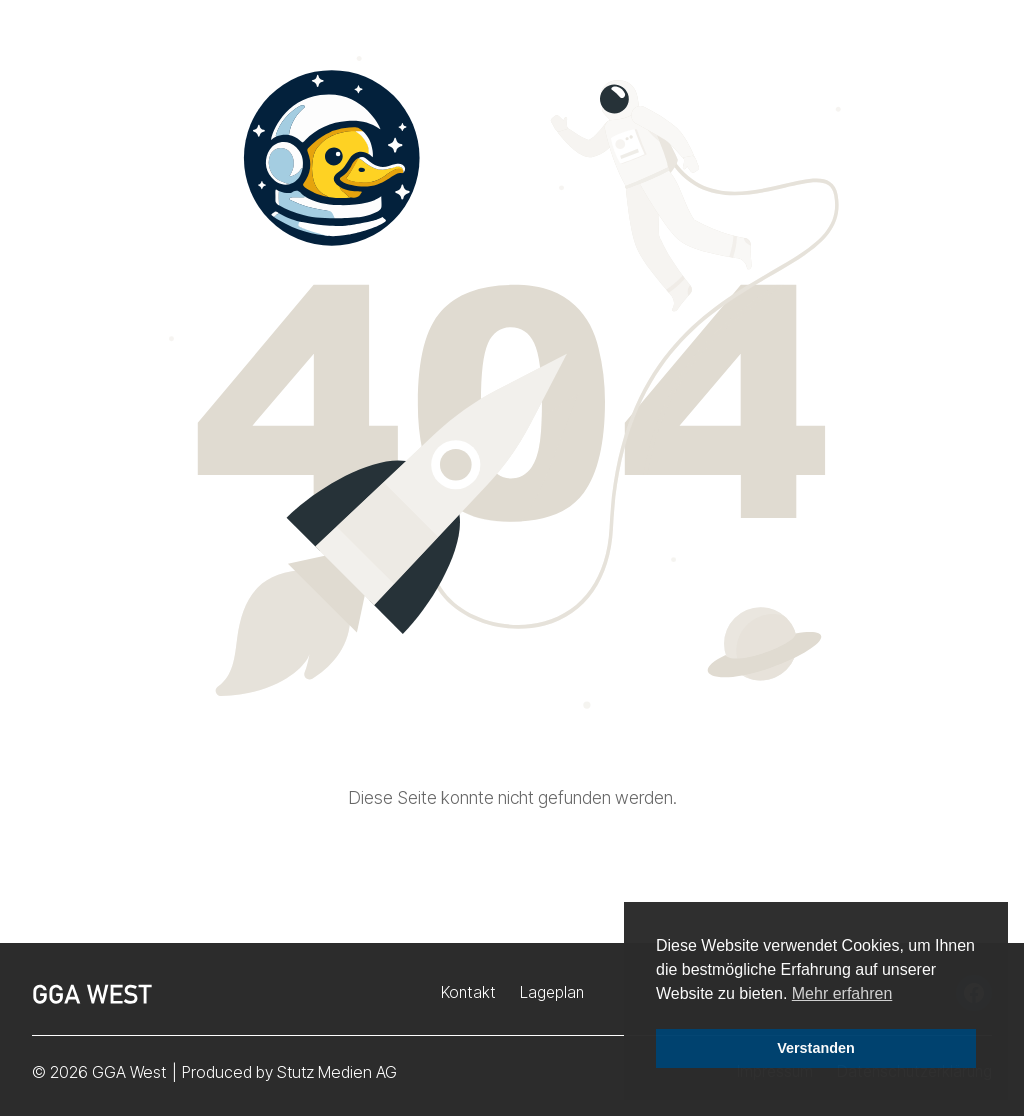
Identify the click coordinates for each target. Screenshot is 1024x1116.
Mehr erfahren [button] (842, 993)
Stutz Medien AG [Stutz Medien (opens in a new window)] (337, 1072)
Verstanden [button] (816, 1048)
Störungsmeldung (805, 58)
